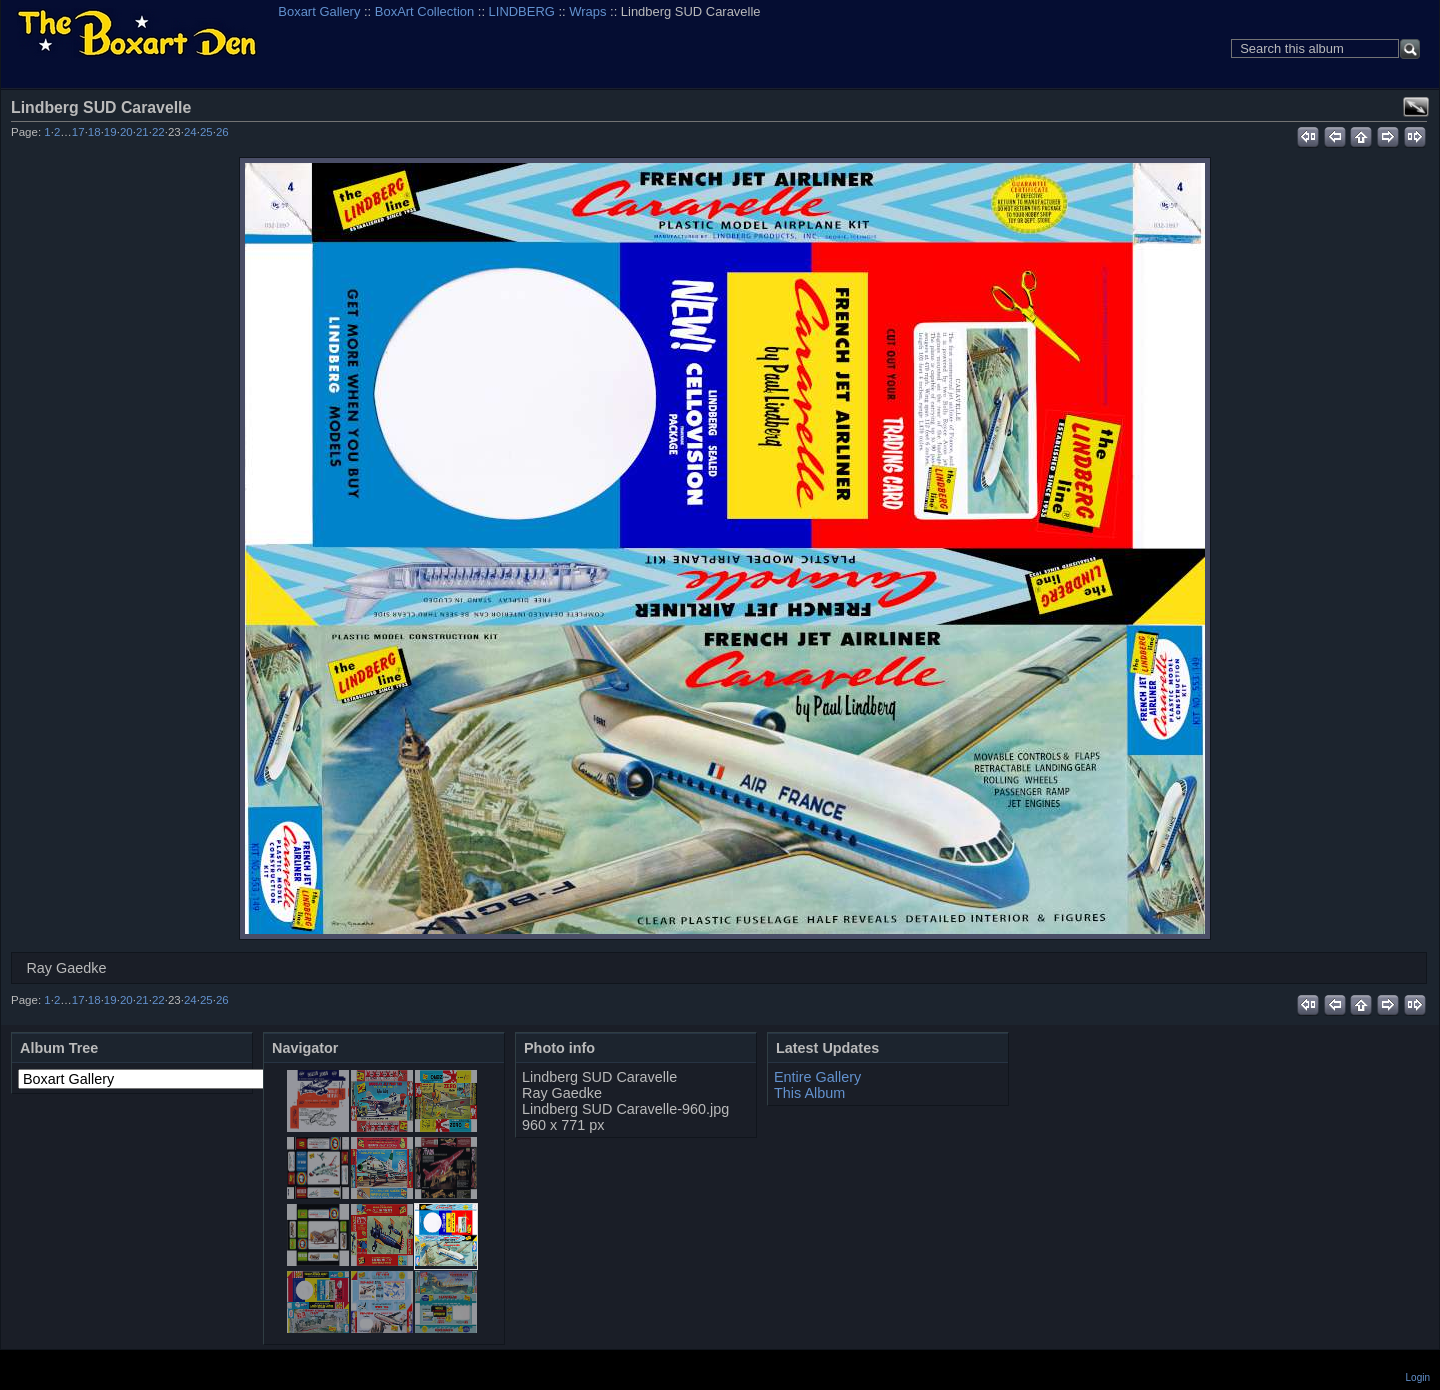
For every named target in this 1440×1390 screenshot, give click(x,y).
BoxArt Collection (424, 11)
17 (78, 132)
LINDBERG (522, 11)
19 (110, 132)
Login (1418, 1377)
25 (206, 132)
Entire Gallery (817, 1077)
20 (126, 132)
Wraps (587, 11)
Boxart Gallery (319, 11)
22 (158, 132)
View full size (1416, 107)
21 (142, 132)
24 (190, 132)
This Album (809, 1093)
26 (222, 132)
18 (94, 132)
